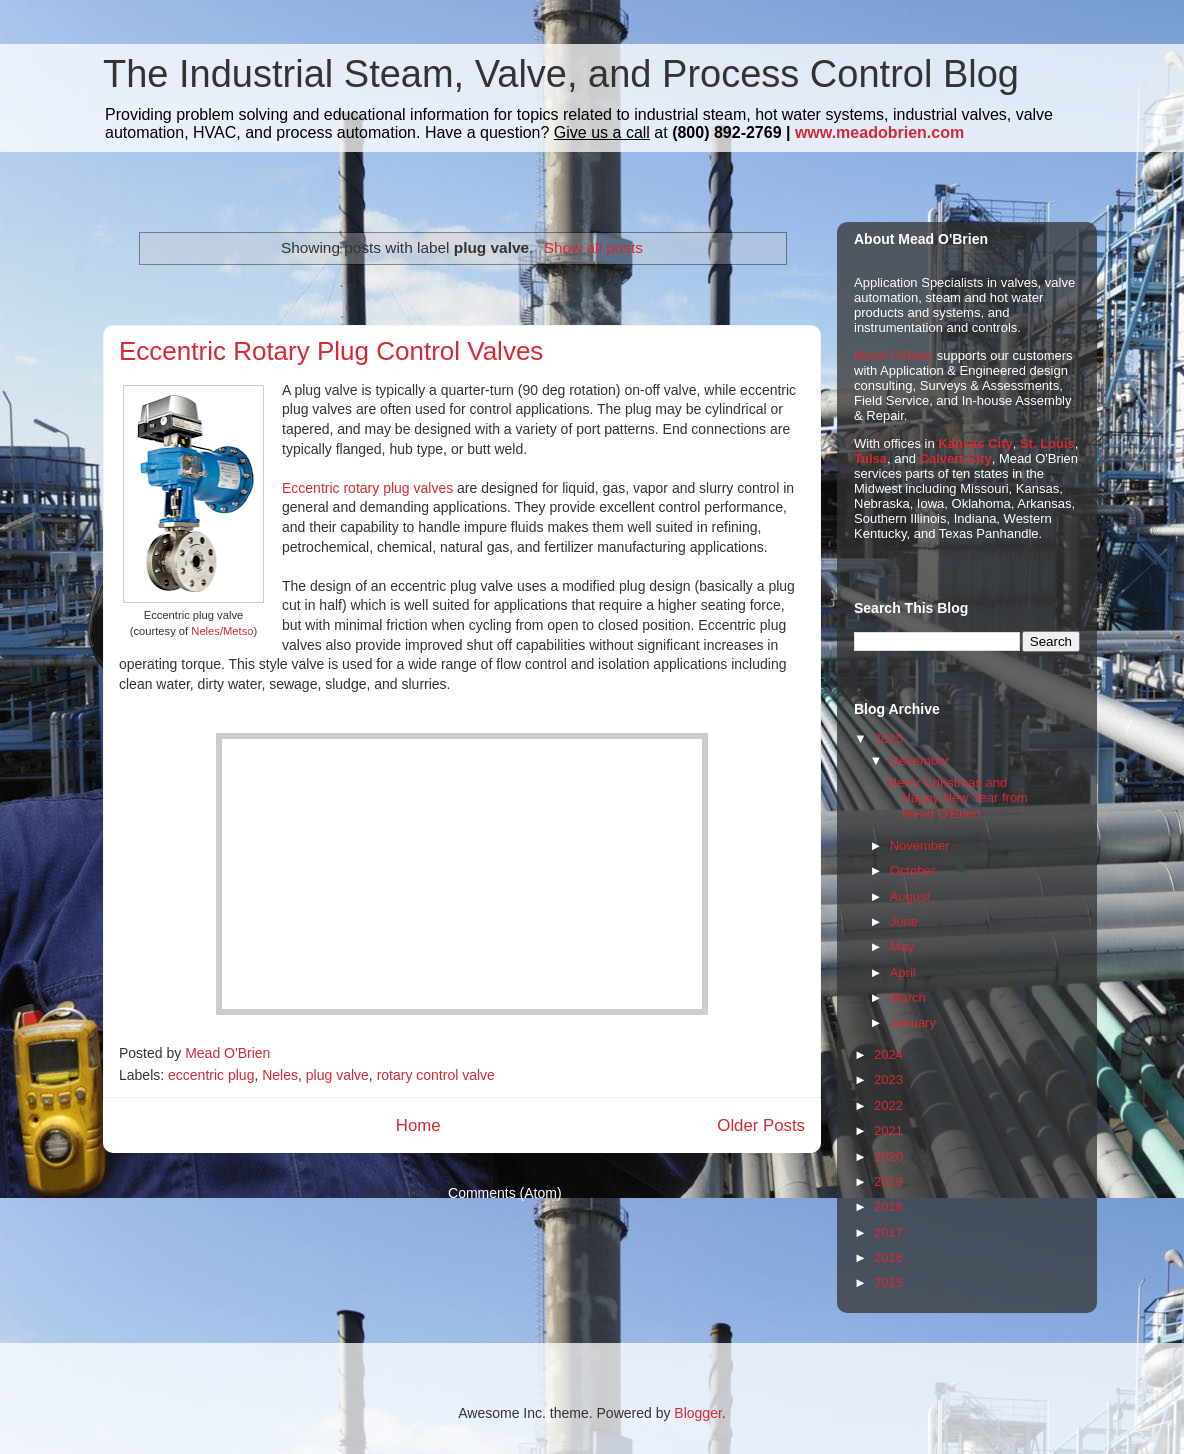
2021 (888, 1130)
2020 (888, 1156)
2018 (888, 1206)
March (908, 997)
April (903, 972)
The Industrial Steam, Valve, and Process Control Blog (561, 74)
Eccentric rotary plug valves (367, 488)
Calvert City (956, 458)
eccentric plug (211, 1075)
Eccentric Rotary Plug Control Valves (331, 351)
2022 (888, 1105)
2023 (888, 1079)
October (913, 870)
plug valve (337, 1075)
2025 (888, 738)
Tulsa (870, 458)
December (920, 760)
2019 (888, 1181)
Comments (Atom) (505, 1193)
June (904, 921)
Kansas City (975, 443)
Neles (280, 1075)
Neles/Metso (222, 631)
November (920, 845)
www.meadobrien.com (879, 132)
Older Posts (761, 1125)
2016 (888, 1257)
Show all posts (593, 247)
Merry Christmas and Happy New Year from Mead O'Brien (956, 798)
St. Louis (1047, 443)
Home (418, 1125)
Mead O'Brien (893, 355)
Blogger (697, 1413)
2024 (888, 1054)
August (910, 896)
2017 (888, 1232)
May (902, 946)
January (913, 1022)
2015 (888, 1282)
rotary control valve (436, 1075)
